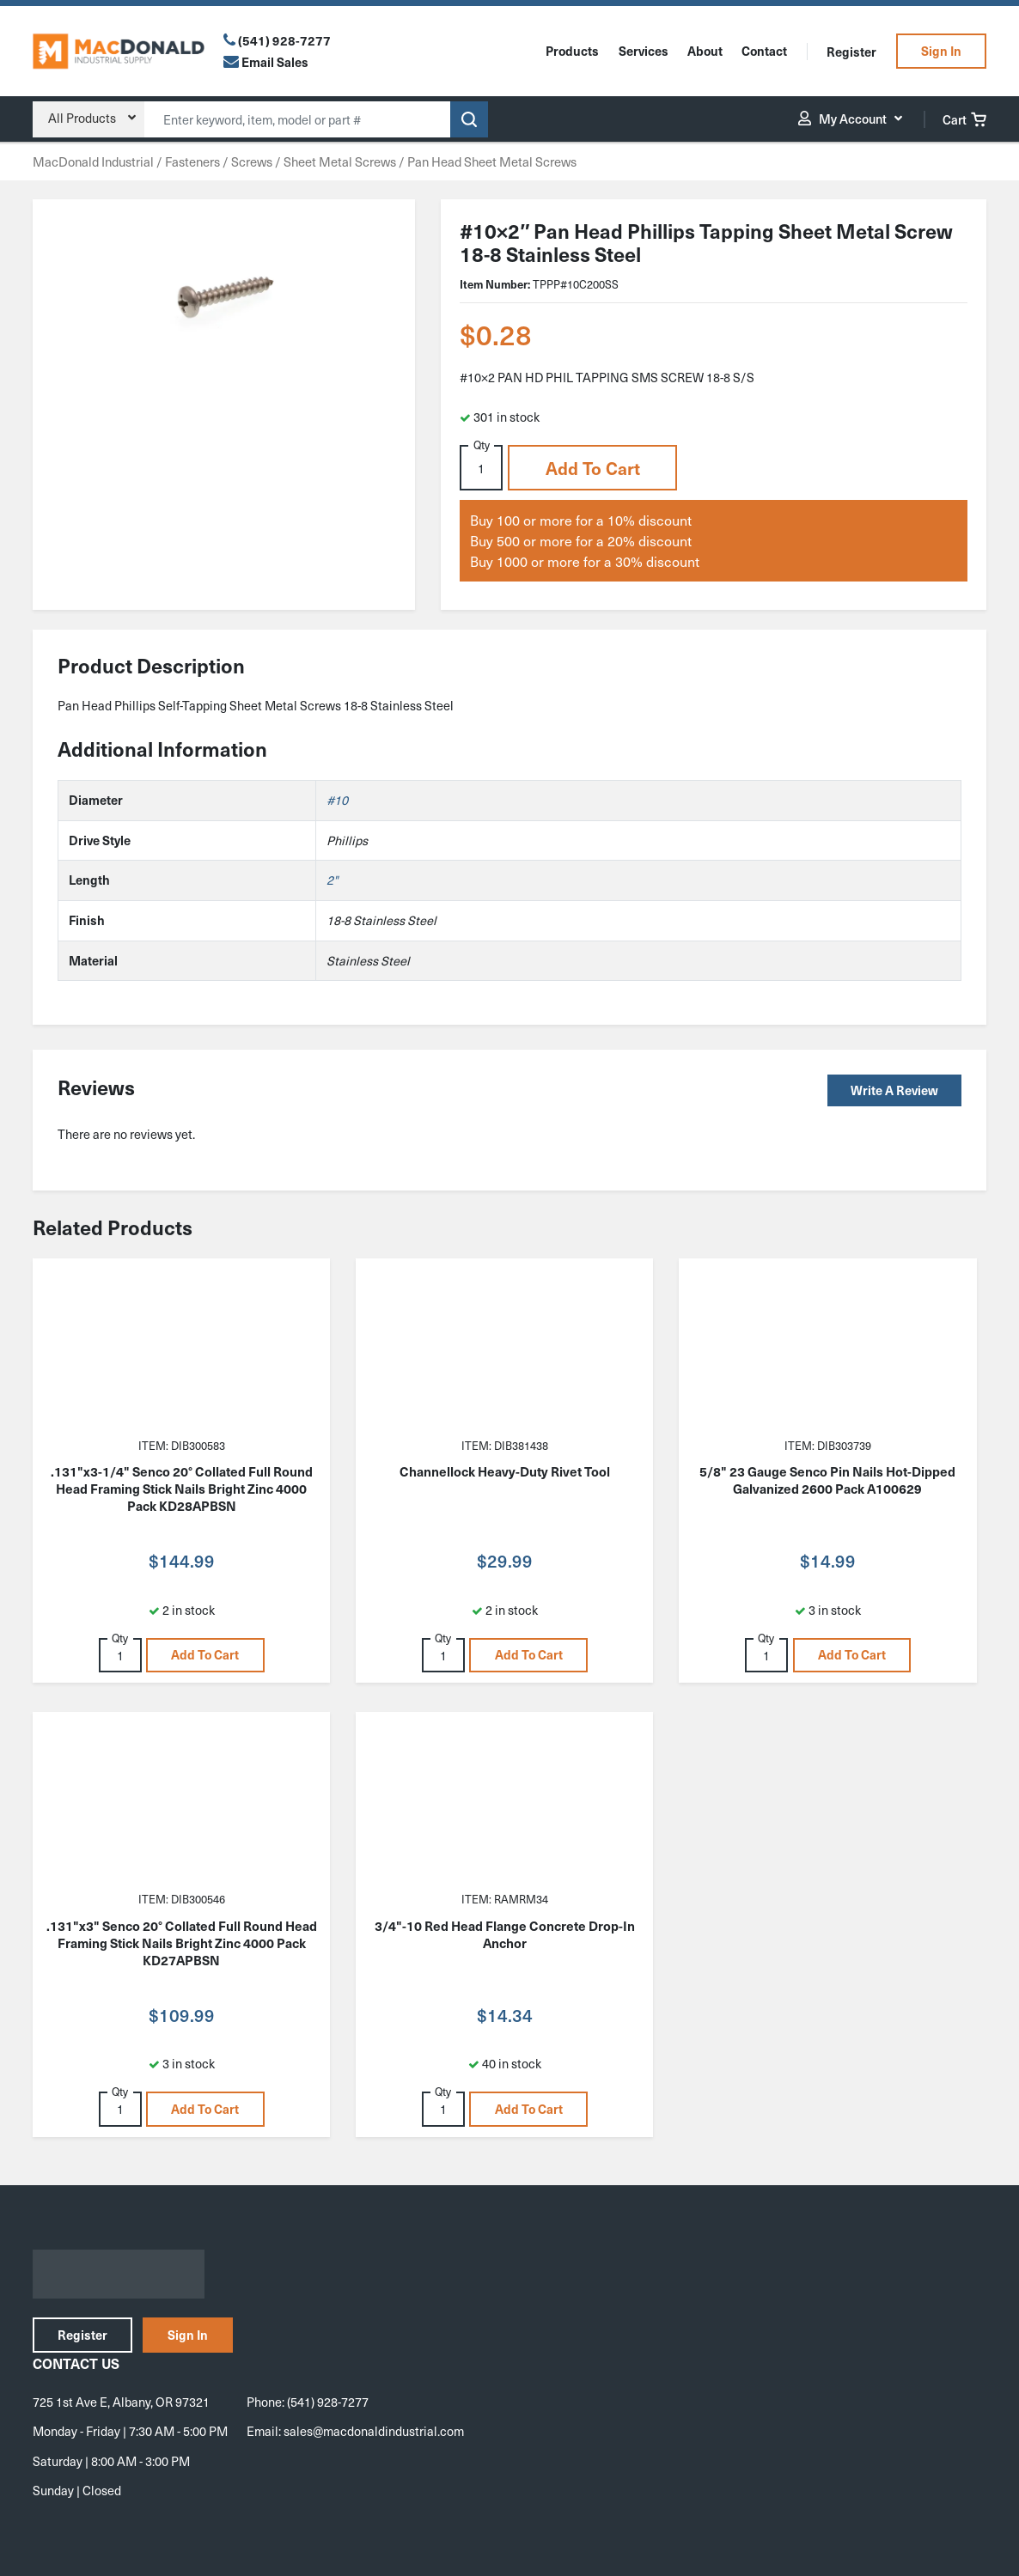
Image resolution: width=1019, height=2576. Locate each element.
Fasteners (192, 161)
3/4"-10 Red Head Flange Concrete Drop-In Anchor (505, 1934)
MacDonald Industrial (93, 161)
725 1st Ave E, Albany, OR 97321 (121, 2401)
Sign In (941, 50)
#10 (337, 799)
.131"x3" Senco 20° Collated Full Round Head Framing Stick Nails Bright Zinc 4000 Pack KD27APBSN (181, 1943)
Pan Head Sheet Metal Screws (492, 161)
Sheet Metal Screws (340, 161)
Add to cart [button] (593, 468)
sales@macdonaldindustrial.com (374, 2430)
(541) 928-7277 (284, 40)
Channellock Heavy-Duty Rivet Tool (505, 1471)
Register (851, 51)
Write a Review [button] (894, 1090)
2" (332, 879)
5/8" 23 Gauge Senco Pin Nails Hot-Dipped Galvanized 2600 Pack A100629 (827, 1480)
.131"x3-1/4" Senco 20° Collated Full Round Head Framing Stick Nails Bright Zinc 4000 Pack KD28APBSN (182, 1488)
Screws (251, 161)
